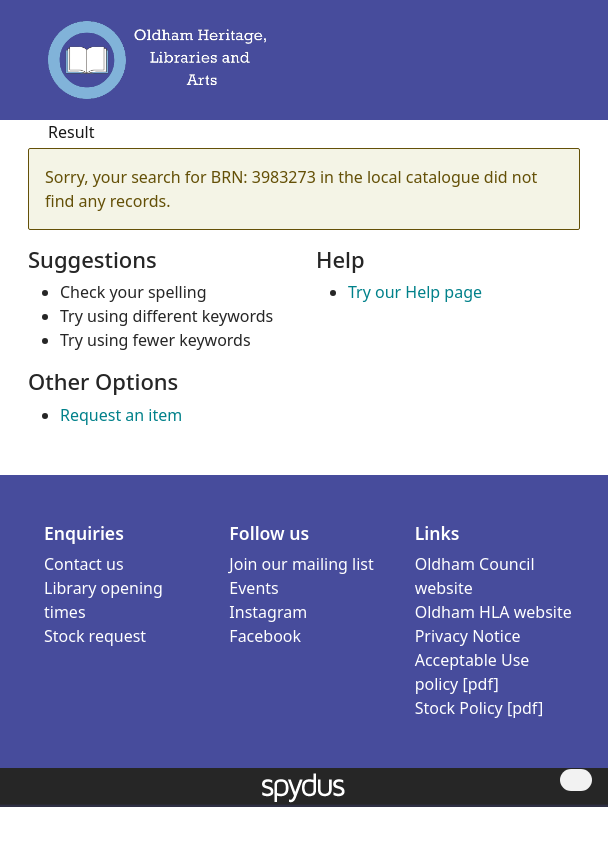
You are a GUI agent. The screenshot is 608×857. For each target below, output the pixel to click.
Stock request (95, 636)
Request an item (121, 415)
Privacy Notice (468, 636)
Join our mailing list (301, 564)
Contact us (84, 564)
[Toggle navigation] (556, 69)
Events (253, 588)
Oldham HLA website (493, 612)
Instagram (268, 612)
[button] (528, 69)
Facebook (265, 636)
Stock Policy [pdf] (479, 708)
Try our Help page (415, 292)
